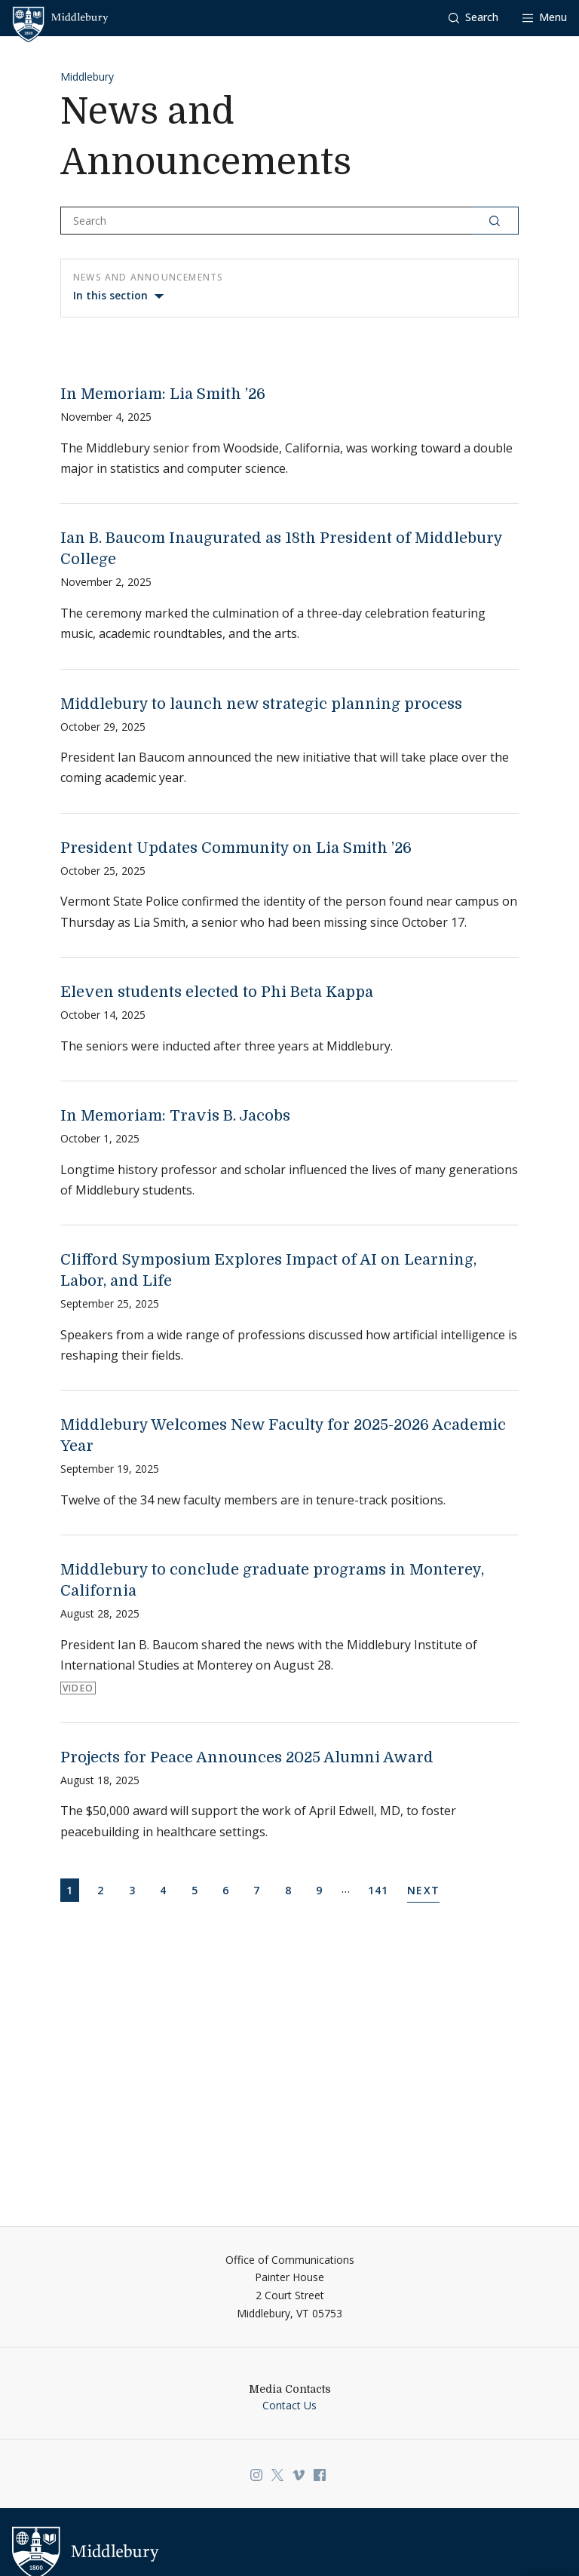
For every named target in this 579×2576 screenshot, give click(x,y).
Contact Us (289, 2405)
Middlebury (87, 76)
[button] (473, 17)
